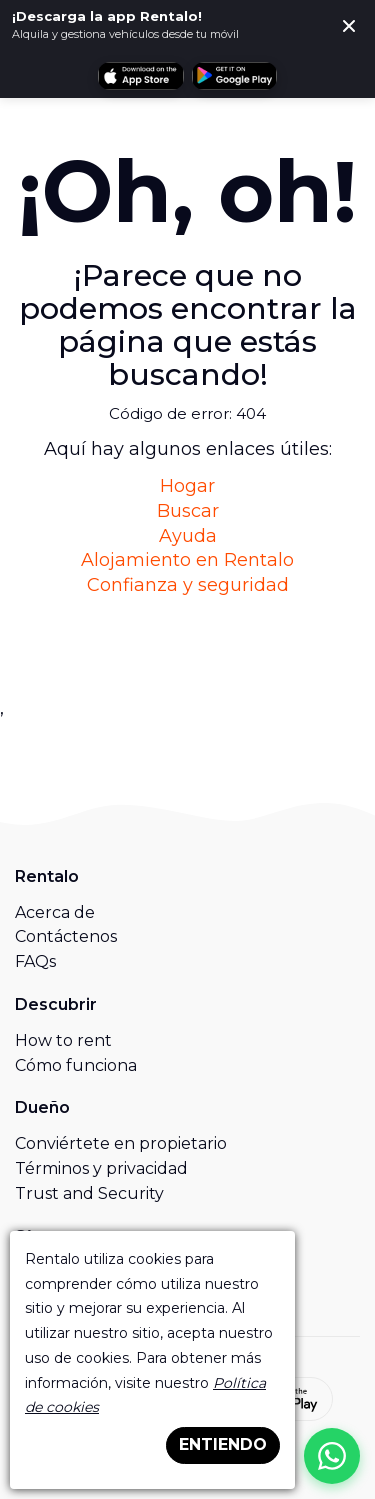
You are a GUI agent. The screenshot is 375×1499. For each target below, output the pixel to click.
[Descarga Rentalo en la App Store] (140, 76)
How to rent (63, 1040)
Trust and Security (89, 1193)
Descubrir (56, 1004)
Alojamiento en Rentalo (187, 560)
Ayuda (188, 536)
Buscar (188, 511)
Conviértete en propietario (121, 1143)
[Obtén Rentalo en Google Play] (234, 76)
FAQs (35, 961)
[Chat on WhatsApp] (332, 1456)
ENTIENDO (223, 1444)
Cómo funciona (76, 1065)
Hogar (187, 486)
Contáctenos (66, 936)
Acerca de (55, 912)
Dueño (42, 1107)
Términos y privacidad (101, 1168)
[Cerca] (349, 26)
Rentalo (47, 876)
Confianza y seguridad (188, 585)
